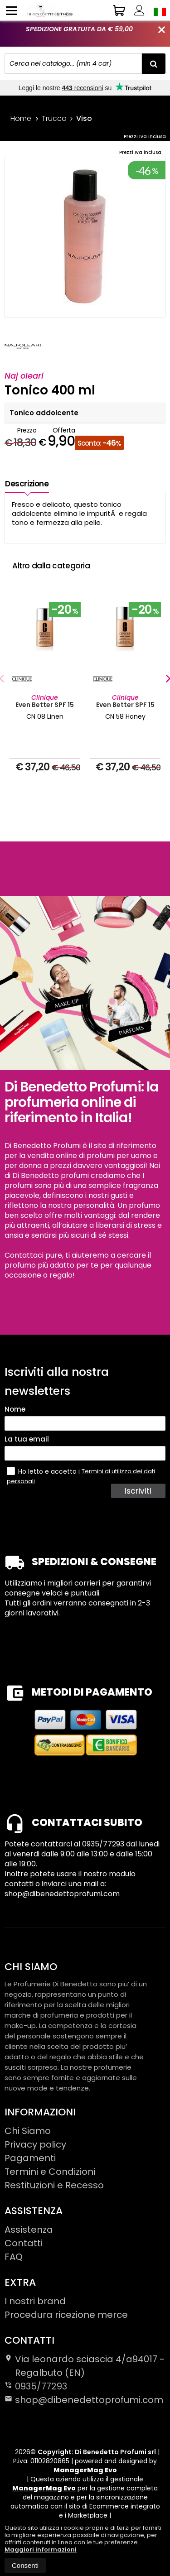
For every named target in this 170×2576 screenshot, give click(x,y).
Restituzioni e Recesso (54, 2185)
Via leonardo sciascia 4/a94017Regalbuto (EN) (85, 2366)
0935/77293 (41, 2386)
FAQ (14, 2256)
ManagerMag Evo (85, 2470)
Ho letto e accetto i (44, 1471)
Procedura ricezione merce (66, 2314)
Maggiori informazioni (41, 2549)
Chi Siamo (28, 2130)
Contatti (24, 2243)
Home (20, 118)
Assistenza (29, 2229)
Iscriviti (138, 1490)
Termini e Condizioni (50, 2171)
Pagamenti (30, 2158)
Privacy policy (35, 2144)
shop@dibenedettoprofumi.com (84, 2399)
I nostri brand (35, 2301)
